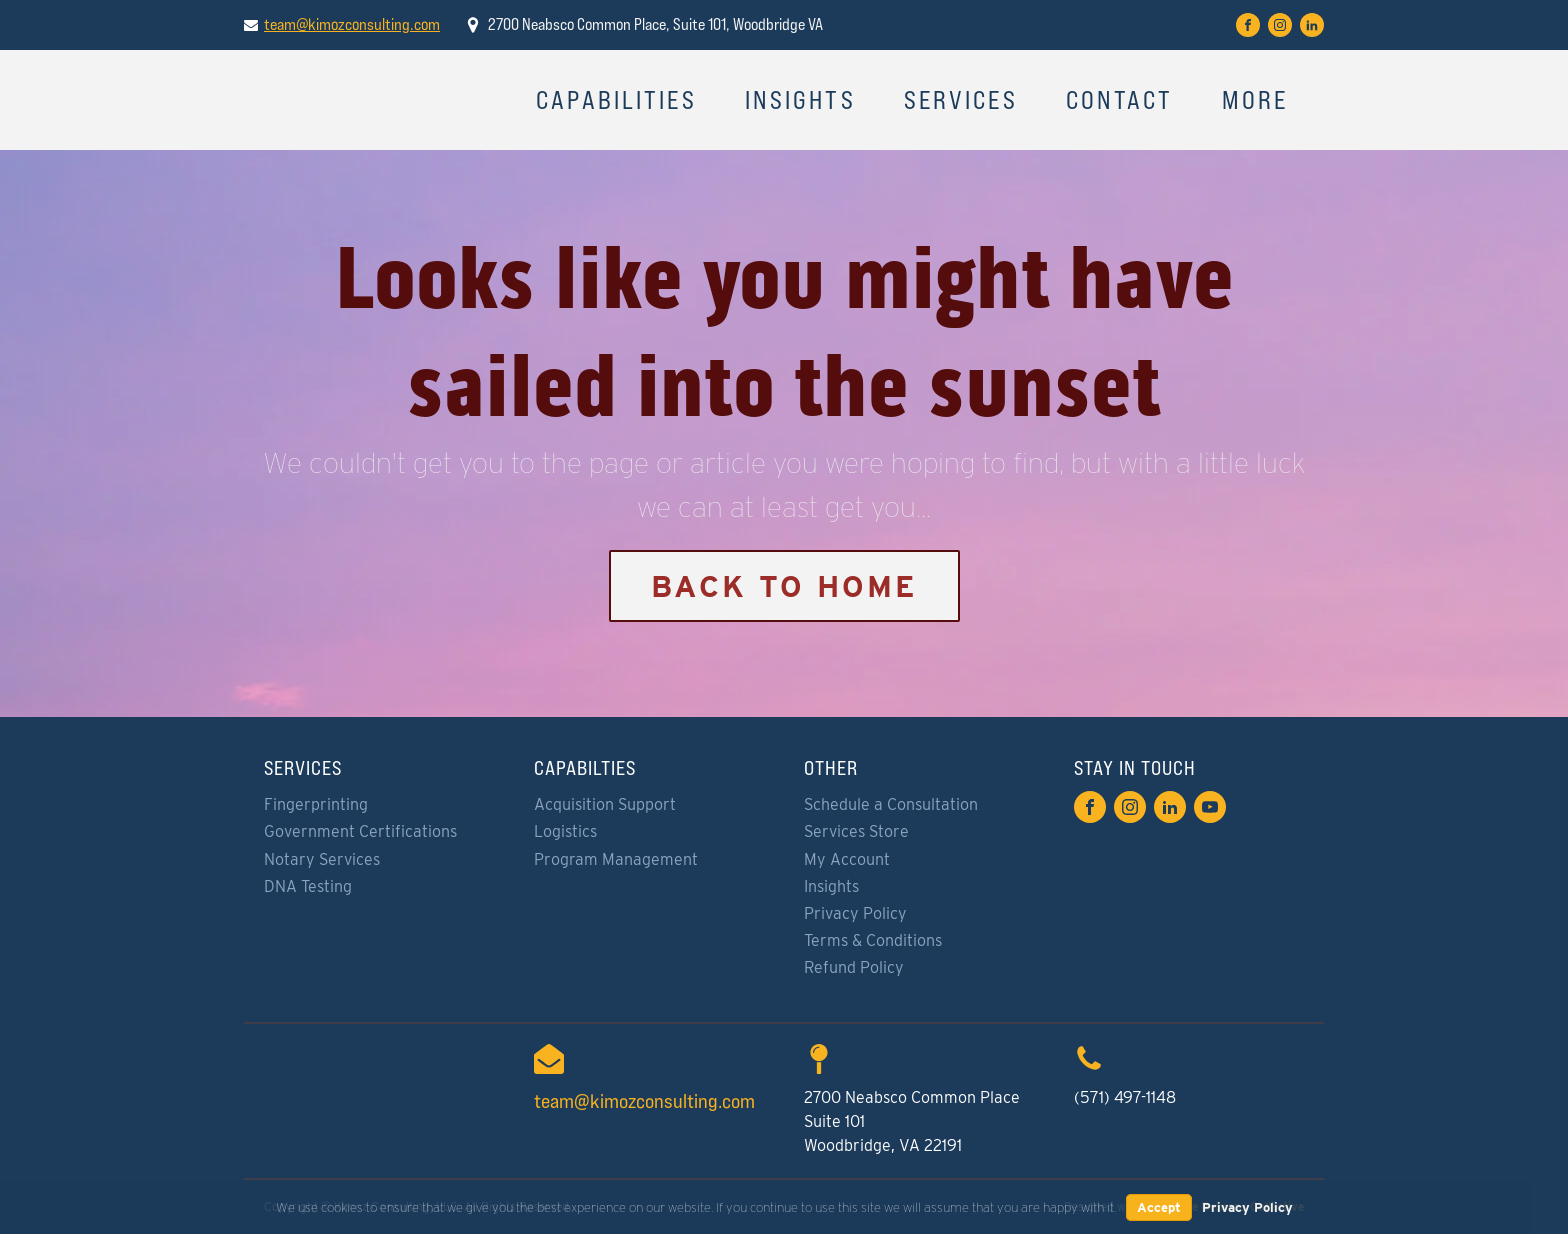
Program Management (616, 859)
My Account (847, 859)
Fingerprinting (316, 804)
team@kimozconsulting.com (352, 24)
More (1255, 100)
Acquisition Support (605, 804)
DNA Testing (308, 886)
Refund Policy (854, 967)
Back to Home (784, 586)
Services (961, 100)
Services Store (856, 831)
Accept (1159, 1207)
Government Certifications (360, 831)
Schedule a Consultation (891, 804)
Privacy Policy (855, 913)
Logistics (565, 831)
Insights (800, 100)
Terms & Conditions (873, 940)
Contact (1120, 100)
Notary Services (322, 859)
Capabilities (616, 100)
